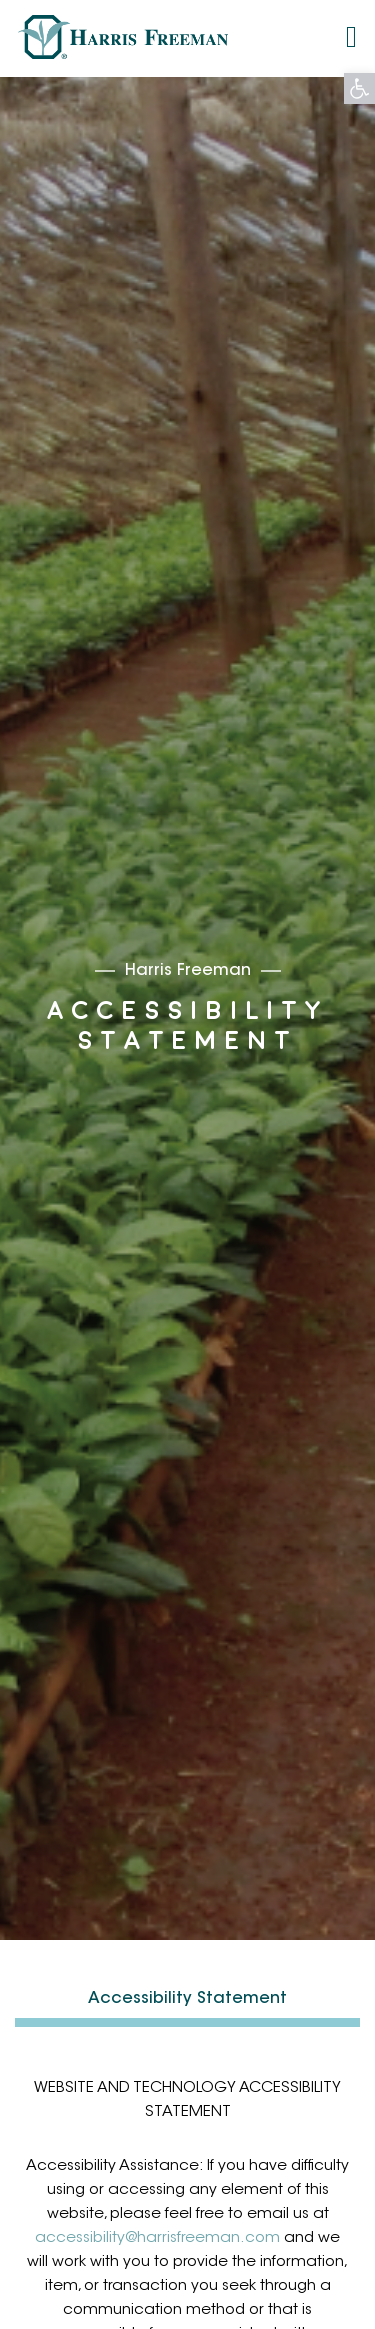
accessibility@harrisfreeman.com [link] (157, 2238)
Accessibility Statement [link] (187, 1999)
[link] (359, 88)
